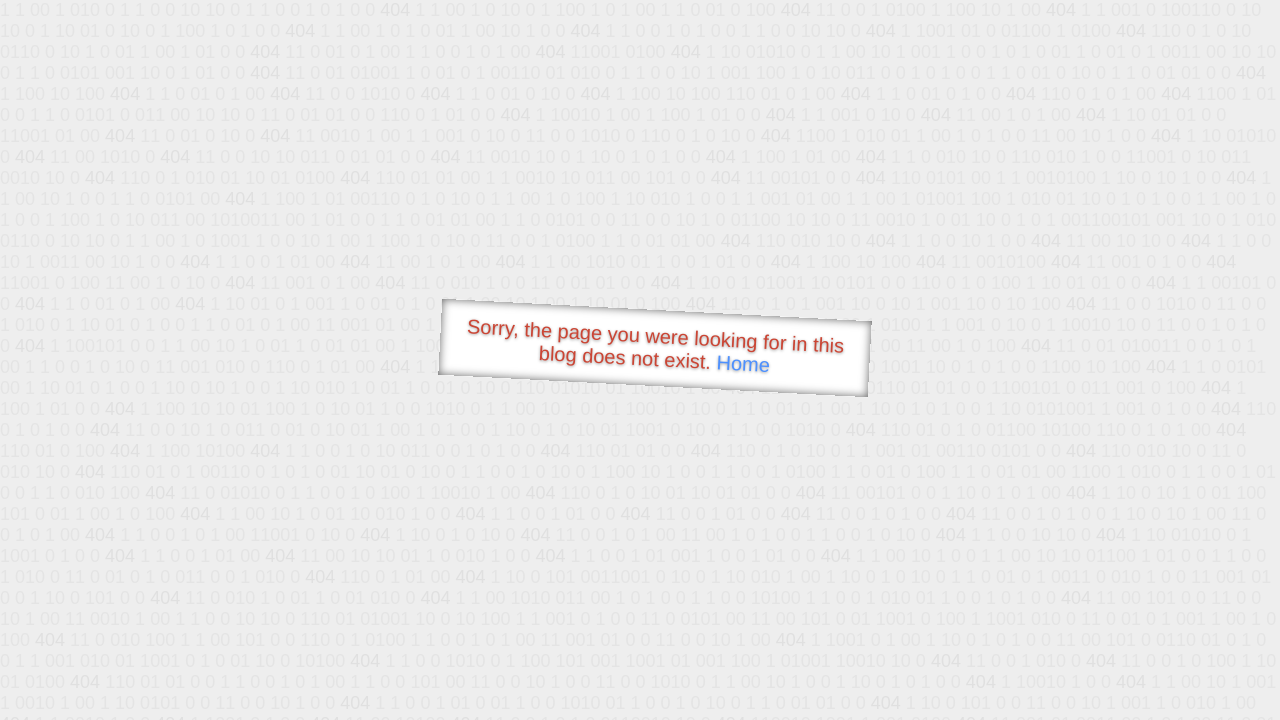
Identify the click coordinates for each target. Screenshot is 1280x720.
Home (743, 363)
